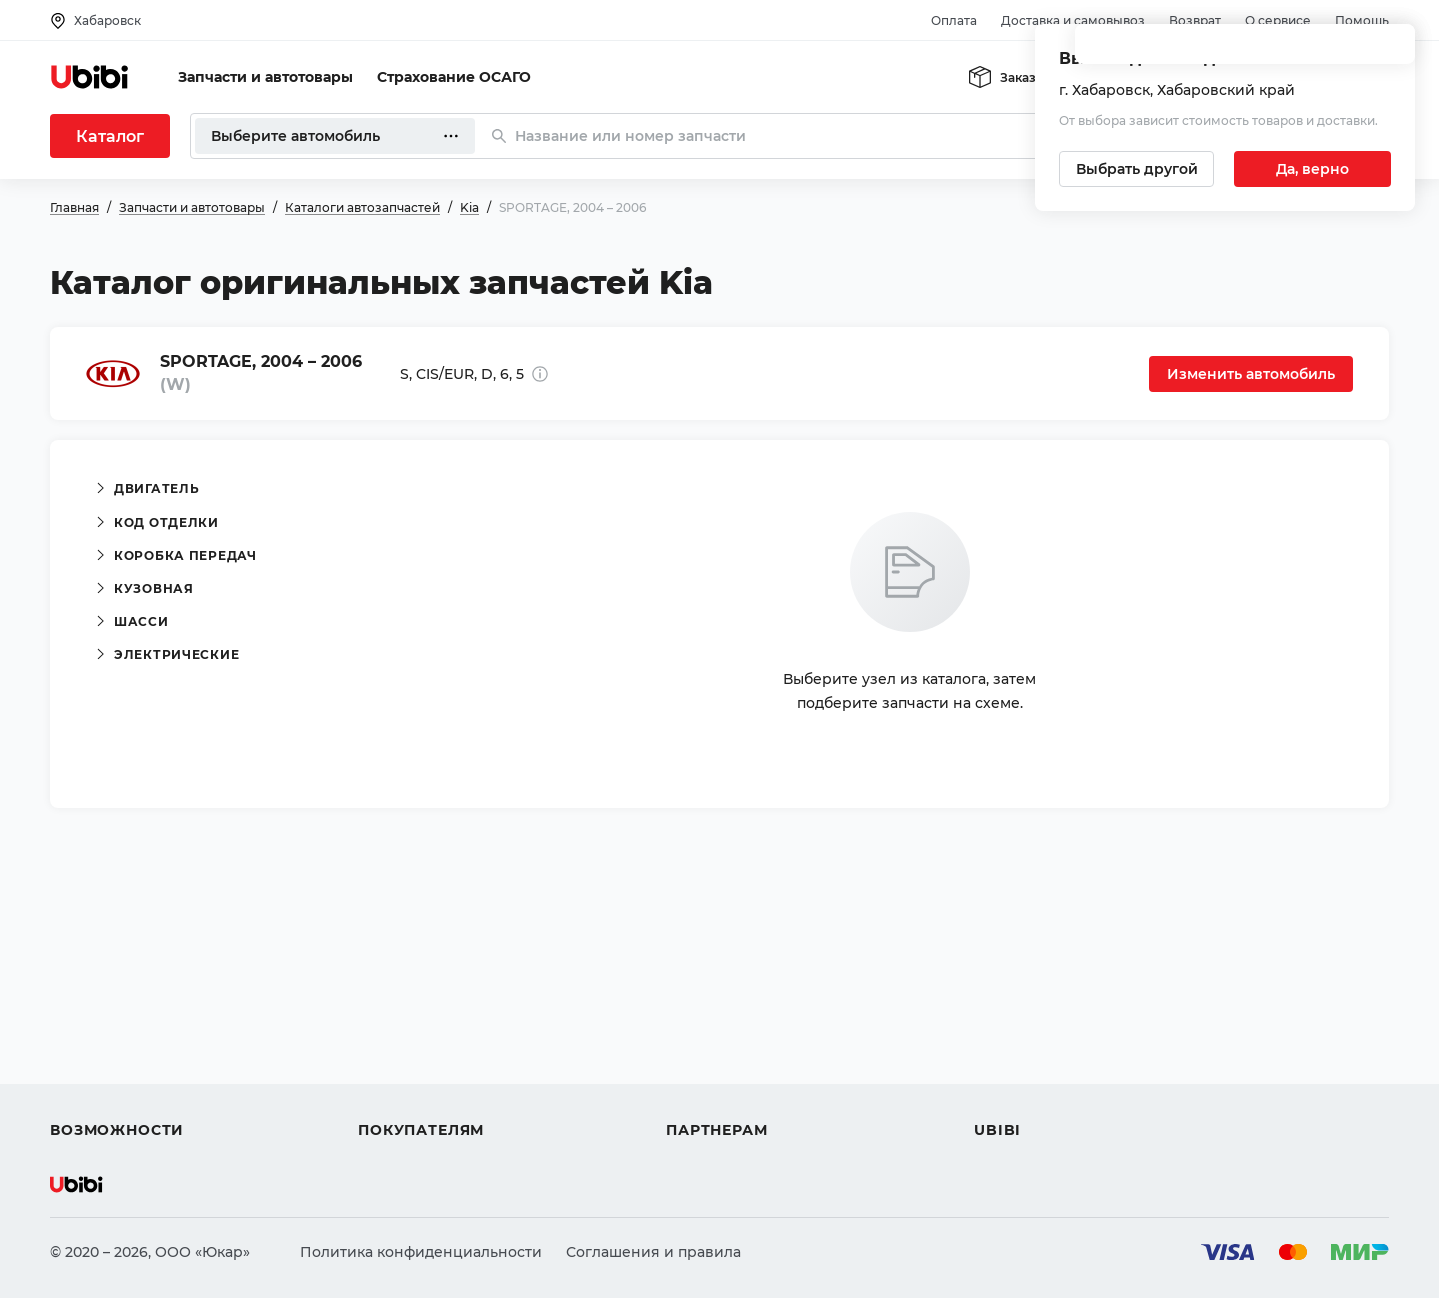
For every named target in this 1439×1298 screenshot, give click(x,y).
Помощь (1362, 20)
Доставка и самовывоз (1073, 20)
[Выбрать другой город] (1136, 169)
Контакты (1009, 1022)
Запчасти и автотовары (265, 77)
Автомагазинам (724, 1022)
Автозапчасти (101, 986)
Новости (1005, 1058)
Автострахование (116, 1022)
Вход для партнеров (742, 1058)
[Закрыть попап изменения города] (1391, 50)
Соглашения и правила (653, 1252)
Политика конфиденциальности (421, 1252)
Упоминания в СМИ (1048, 1094)
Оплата (954, 20)
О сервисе (1278, 20)
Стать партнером (729, 1094)
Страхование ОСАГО (454, 77)
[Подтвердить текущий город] (1312, 169)
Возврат (1195, 20)
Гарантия (393, 1094)
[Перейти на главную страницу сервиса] (90, 77)
